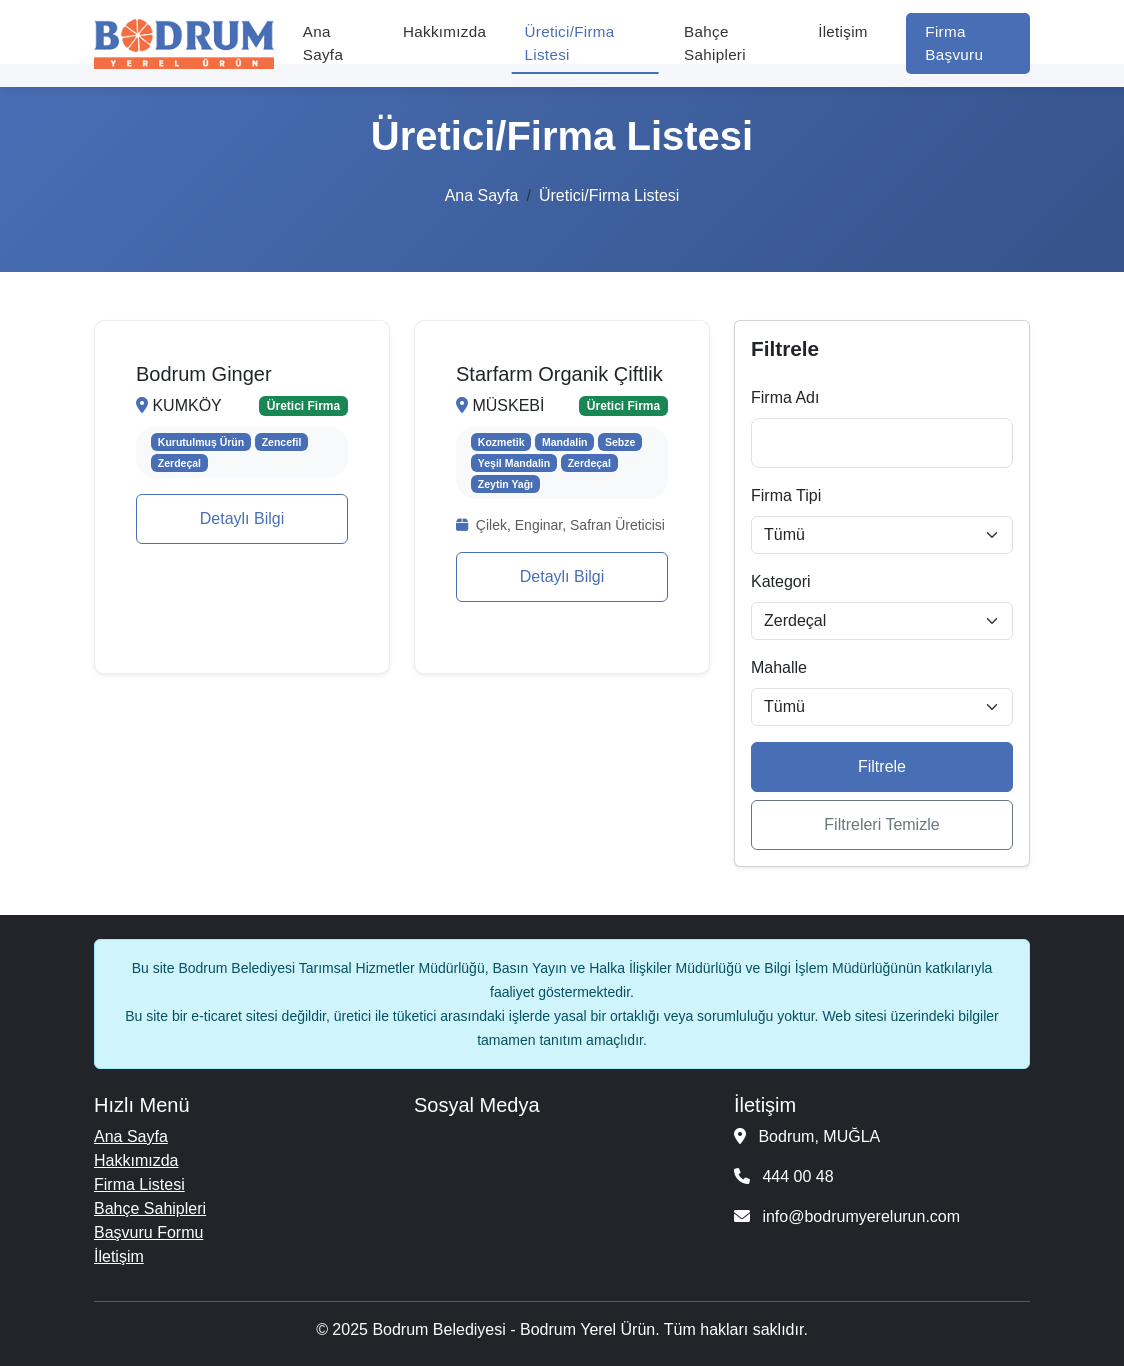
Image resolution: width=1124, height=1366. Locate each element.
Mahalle (779, 667)
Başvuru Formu (148, 1232)
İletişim (843, 31)
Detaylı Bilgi (242, 518)
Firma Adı (785, 397)
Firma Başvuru (954, 43)
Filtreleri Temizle (881, 824)
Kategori (781, 581)
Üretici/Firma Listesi (570, 43)
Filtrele (882, 766)
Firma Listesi (139, 1184)
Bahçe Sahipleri (715, 43)
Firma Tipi (786, 495)
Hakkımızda (444, 31)
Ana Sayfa (323, 43)
